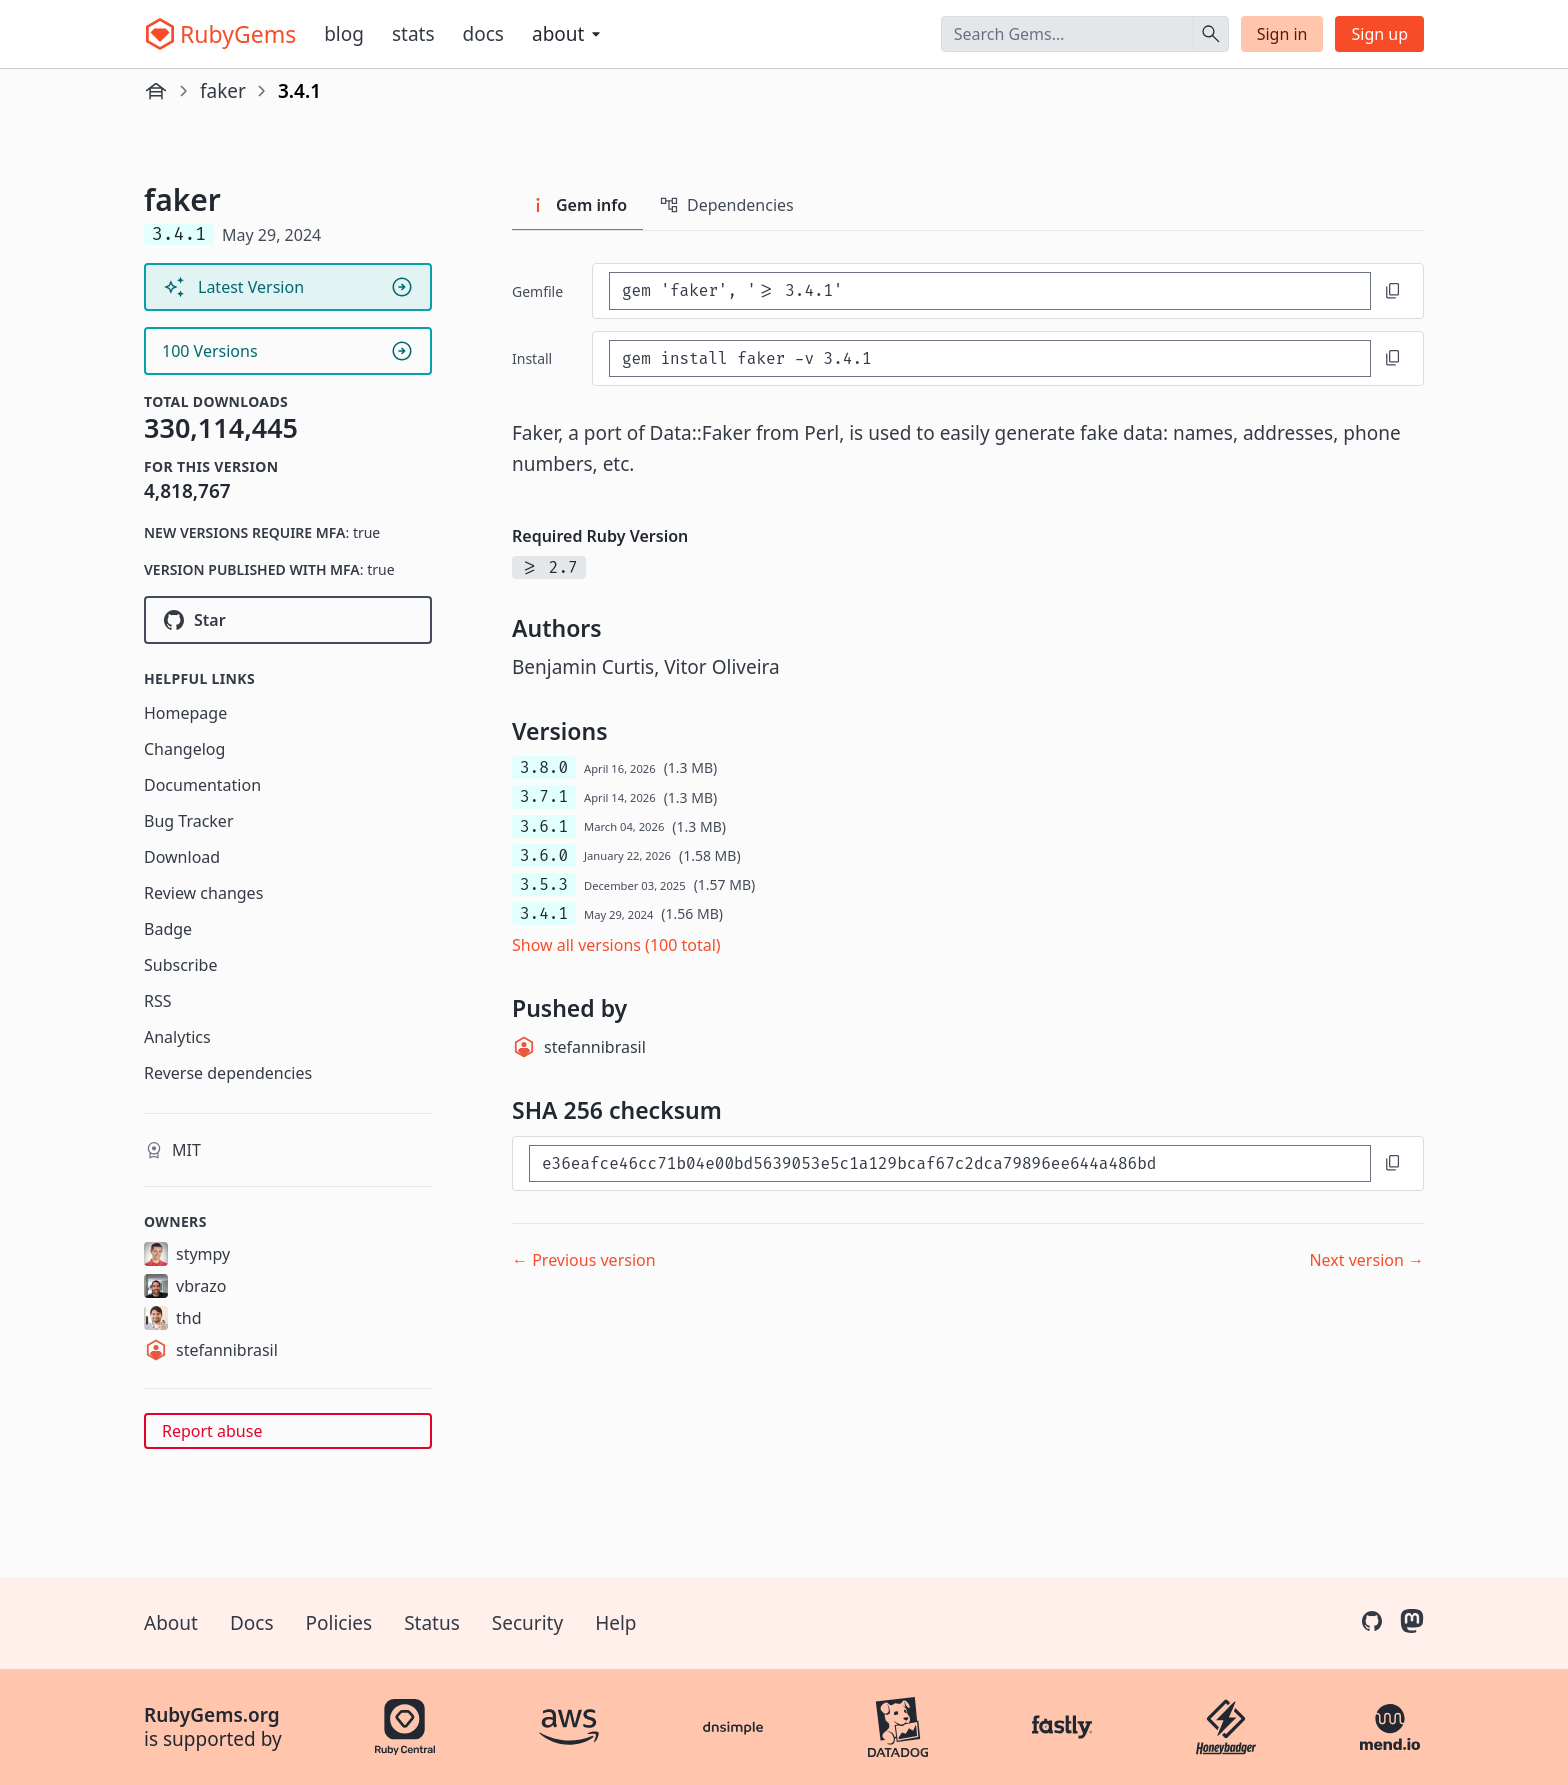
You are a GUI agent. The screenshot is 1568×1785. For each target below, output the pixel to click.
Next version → (1366, 1260)
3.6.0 (544, 855)
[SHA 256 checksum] (950, 1163)
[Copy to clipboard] (1393, 291)
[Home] (156, 91)
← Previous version (584, 1260)
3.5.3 (544, 884)
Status (432, 1623)
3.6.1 (544, 826)
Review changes (203, 893)
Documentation (202, 785)
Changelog (184, 749)
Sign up (1379, 34)
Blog (344, 34)
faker (223, 91)
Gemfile (537, 291)
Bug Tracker (189, 821)
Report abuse (212, 1431)
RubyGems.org (212, 1715)
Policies (339, 1623)
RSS (158, 1001)
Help (615, 1623)
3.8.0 (544, 767)
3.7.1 (544, 796)
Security (527, 1623)
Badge (168, 929)
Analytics (177, 1037)
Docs (483, 34)
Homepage (185, 713)
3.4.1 (544, 913)
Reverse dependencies (228, 1073)
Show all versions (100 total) (616, 945)
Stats (413, 34)
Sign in (1282, 34)
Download (182, 857)
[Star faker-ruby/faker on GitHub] (288, 620)
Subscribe (180, 965)
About (171, 1623)
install (532, 358)
